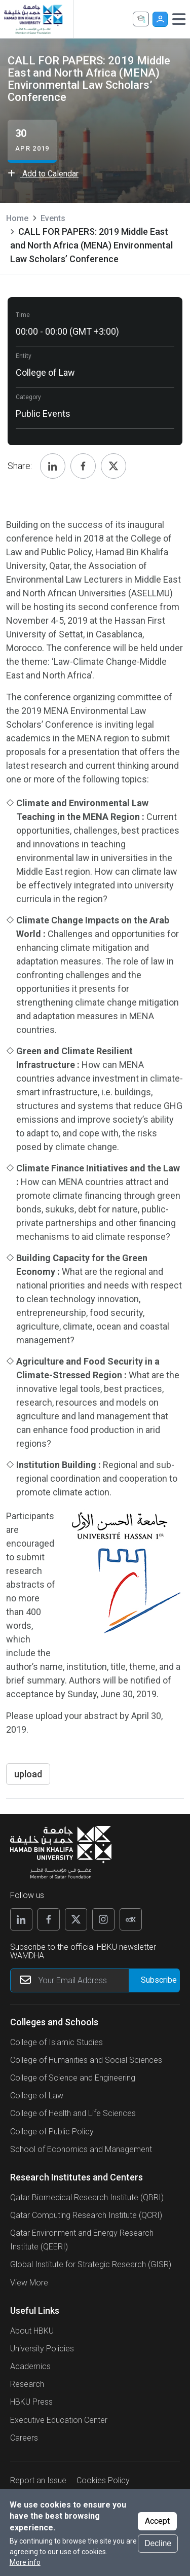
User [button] (160, 19)
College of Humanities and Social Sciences (86, 2060)
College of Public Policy (52, 2131)
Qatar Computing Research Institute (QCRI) (86, 2215)
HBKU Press (31, 2402)
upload (28, 1774)
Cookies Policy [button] (103, 2480)
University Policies (42, 2348)
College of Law (36, 2095)
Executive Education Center (58, 2420)
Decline (157, 2543)
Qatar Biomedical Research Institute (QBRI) (87, 2197)
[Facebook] (48, 1919)
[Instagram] (103, 1919)
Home (17, 218)
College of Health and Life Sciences (73, 2113)
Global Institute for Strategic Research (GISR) (90, 2264)
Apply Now (141, 19)
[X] (76, 1919)
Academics (30, 2366)
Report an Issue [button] (38, 2480)
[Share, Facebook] (83, 466)
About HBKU (32, 2331)
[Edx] (131, 1919)
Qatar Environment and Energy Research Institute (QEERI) (82, 2239)
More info (25, 2562)
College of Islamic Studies (56, 2042)
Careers (24, 2438)
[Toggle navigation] (178, 19)
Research (27, 2384)
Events (53, 218)
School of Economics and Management (81, 2149)
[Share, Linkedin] (52, 466)
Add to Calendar (43, 173)
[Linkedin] (21, 1919)
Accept (157, 2521)
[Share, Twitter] (113, 466)
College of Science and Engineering (72, 2078)
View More (29, 2282)
